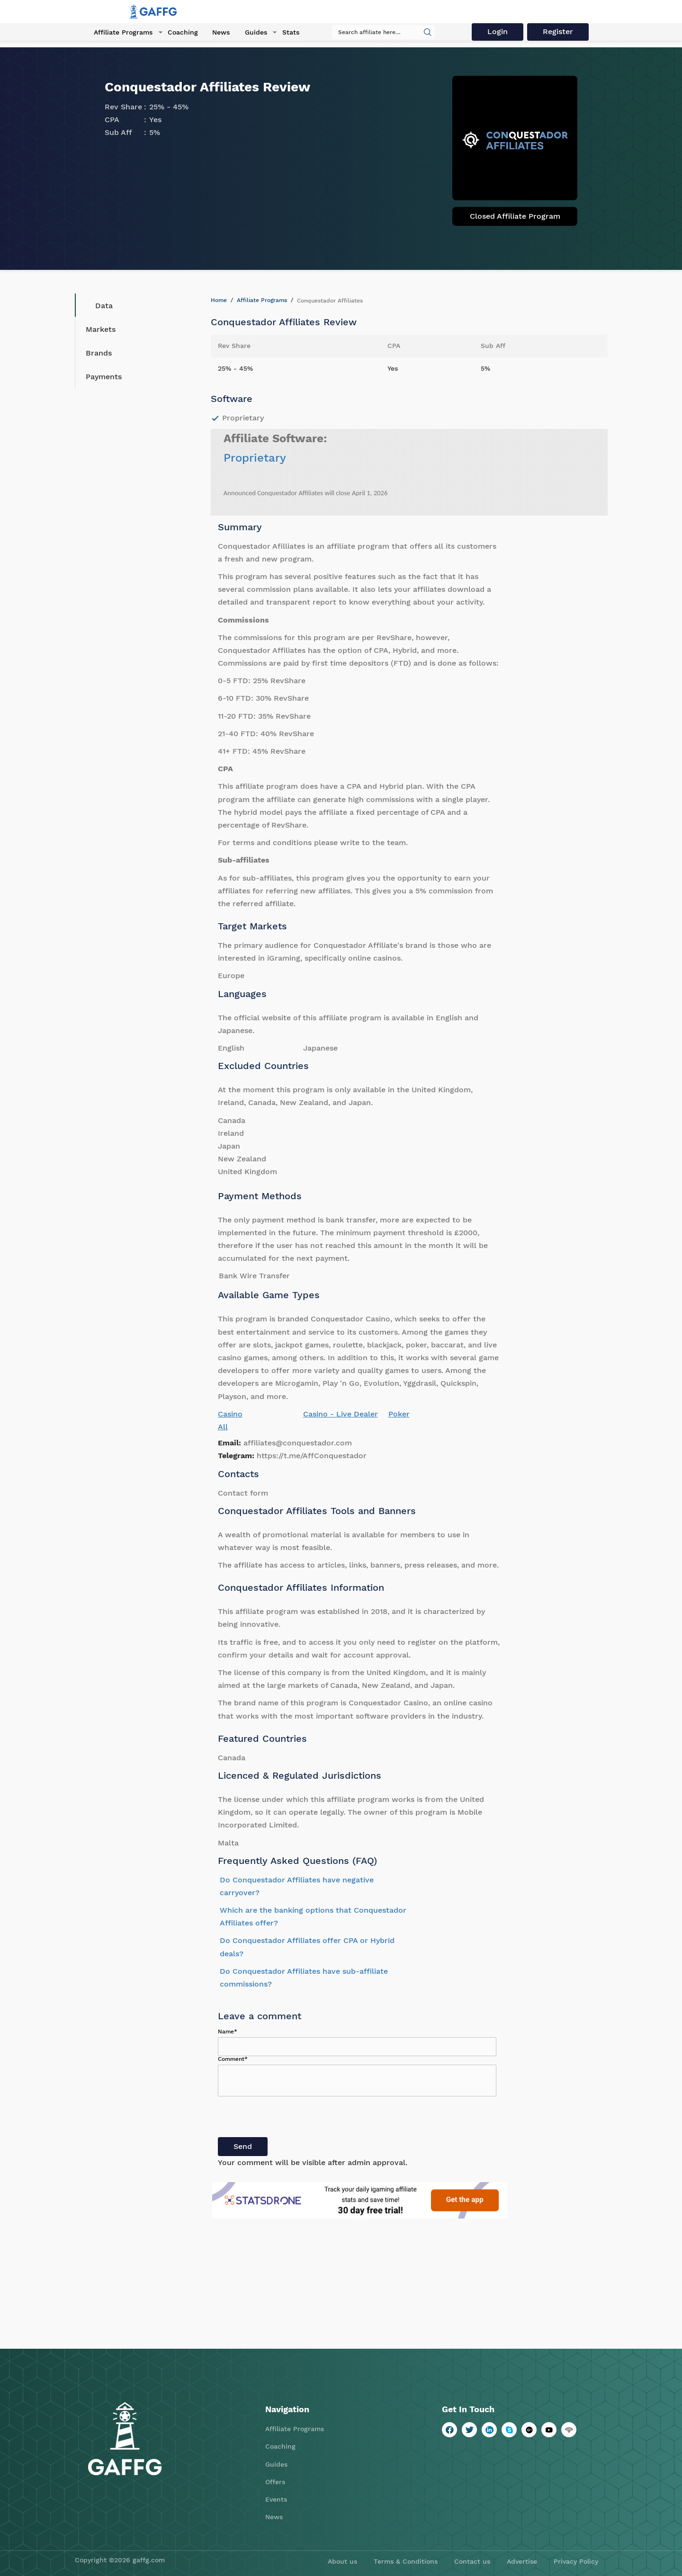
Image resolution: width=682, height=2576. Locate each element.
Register (560, 31)
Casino (230, 1413)
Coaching (180, 32)
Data (97, 305)
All (223, 1426)
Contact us (472, 2561)
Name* (227, 2031)
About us (342, 2561)
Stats (286, 32)
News (218, 32)
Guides (252, 32)
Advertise (522, 2561)
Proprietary (255, 457)
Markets (101, 329)
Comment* (233, 2059)
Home (219, 300)
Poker (399, 1413)
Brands (99, 352)
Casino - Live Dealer (340, 1413)
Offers (275, 2482)
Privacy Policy (576, 2561)
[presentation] (290, 2118)
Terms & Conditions (406, 2561)
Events (276, 2499)
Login (499, 31)
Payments (104, 376)
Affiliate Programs (121, 32)
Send (242, 2146)
